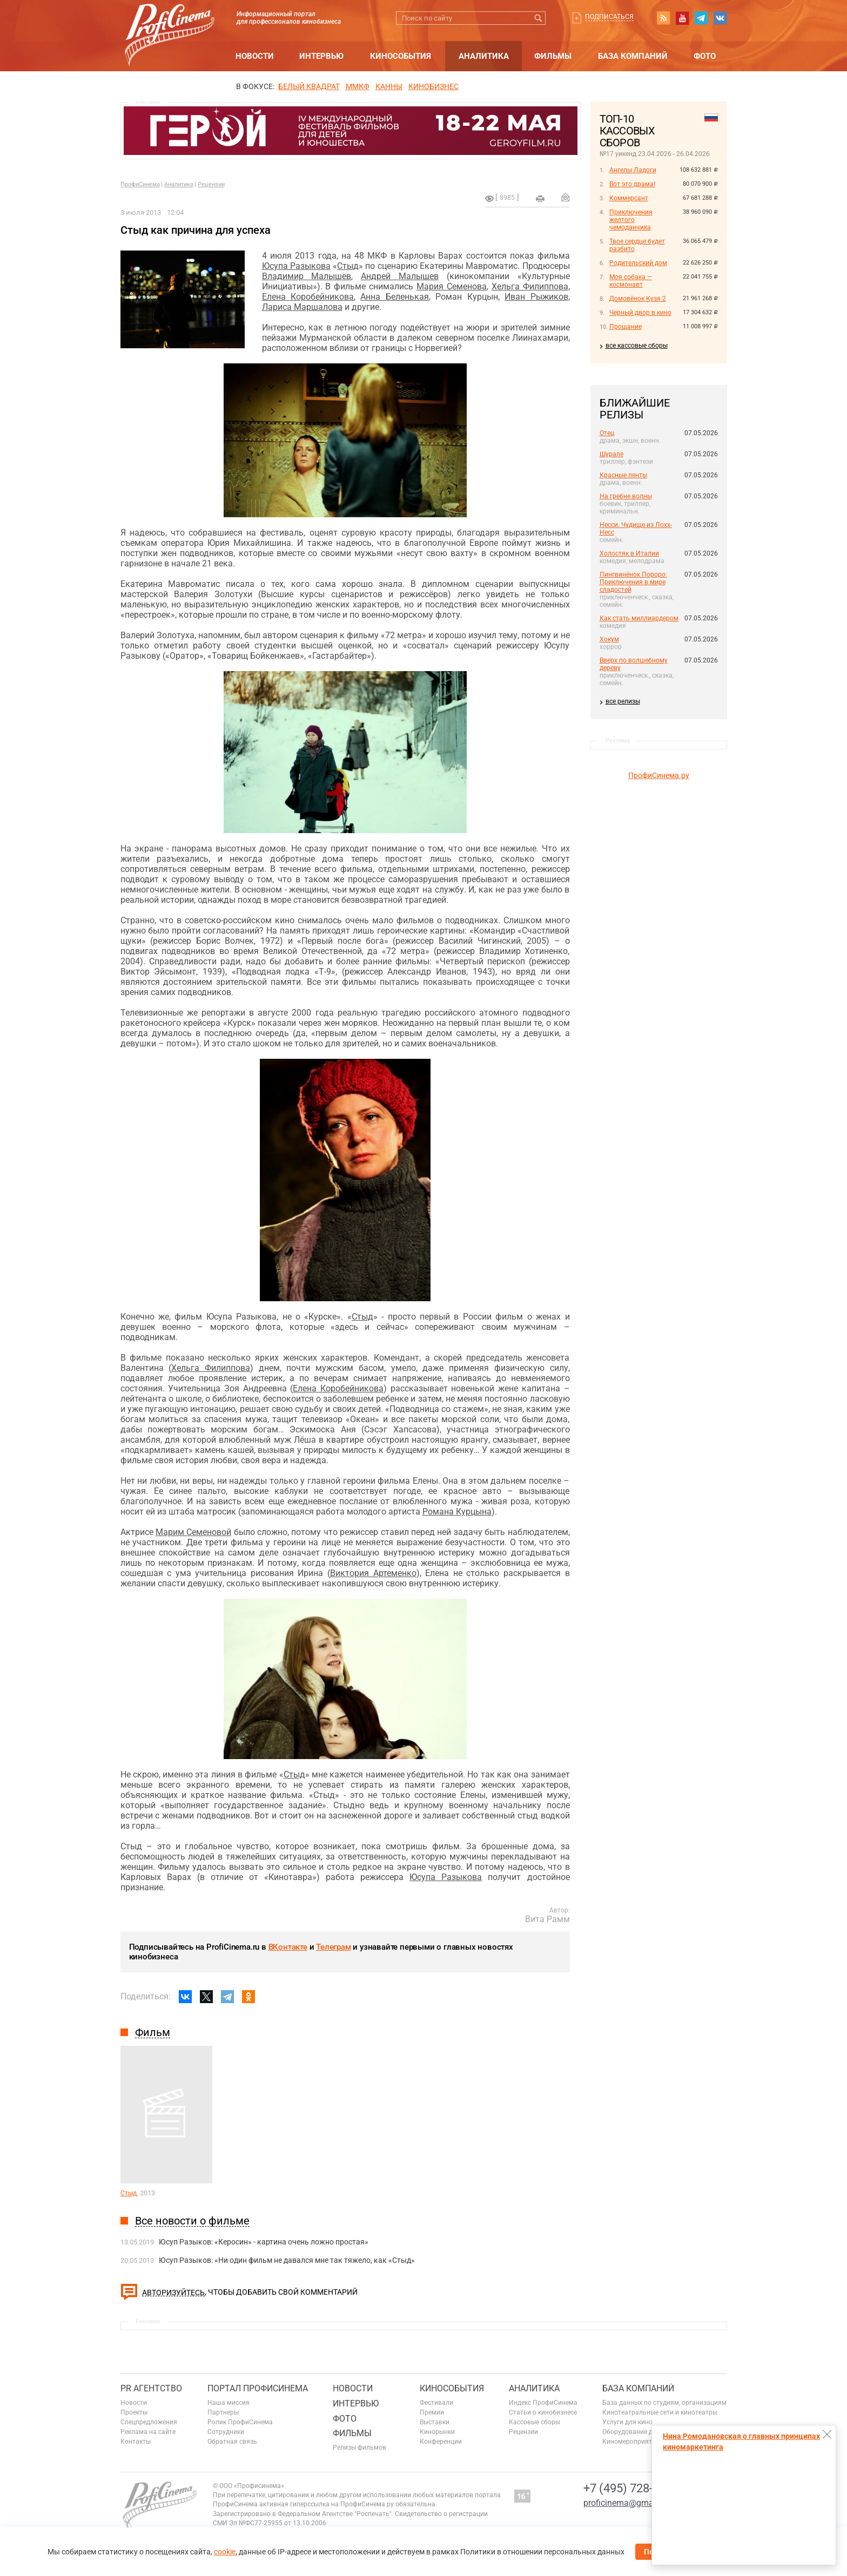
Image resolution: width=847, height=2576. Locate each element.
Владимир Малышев (307, 276)
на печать (540, 198)
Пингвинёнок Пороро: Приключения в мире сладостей (633, 582)
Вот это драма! (632, 184)
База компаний (633, 56)
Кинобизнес (433, 86)
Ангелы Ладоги (632, 170)
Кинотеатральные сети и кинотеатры (659, 2412)
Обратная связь (232, 2441)
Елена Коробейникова (308, 297)
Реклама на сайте (148, 2432)
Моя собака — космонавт (630, 280)
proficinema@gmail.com (630, 2503)
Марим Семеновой (193, 1532)
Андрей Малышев (400, 276)
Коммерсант (628, 198)
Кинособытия (400, 56)
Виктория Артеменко (373, 1573)
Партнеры (223, 2412)
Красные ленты (623, 475)
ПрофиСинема (140, 184)
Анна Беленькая (394, 297)
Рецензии (211, 184)
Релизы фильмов (359, 2447)
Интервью (321, 56)
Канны (388, 86)
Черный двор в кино (640, 312)
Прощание (625, 326)
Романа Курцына (457, 1511)
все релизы (623, 701)
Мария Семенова (451, 286)
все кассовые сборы (637, 345)
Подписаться (609, 17)
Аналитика (484, 56)
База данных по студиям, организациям (664, 2402)
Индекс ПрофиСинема (543, 2402)
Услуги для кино (627, 2422)
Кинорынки (437, 2432)
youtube (682, 17)
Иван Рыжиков (536, 297)
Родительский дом (638, 263)
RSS (663, 17)
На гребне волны (626, 496)
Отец (607, 433)
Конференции (441, 2441)
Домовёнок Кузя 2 (637, 298)
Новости (255, 56)
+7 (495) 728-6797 (630, 2488)
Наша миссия (228, 2402)
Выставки (434, 2422)
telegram (701, 17)
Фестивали (436, 2402)
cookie (225, 2551)
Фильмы (553, 56)
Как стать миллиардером (639, 618)
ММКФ (357, 86)
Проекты (133, 2412)
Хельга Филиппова (530, 286)
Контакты (135, 2441)
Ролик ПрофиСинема (240, 2422)
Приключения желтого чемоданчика (631, 219)
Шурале (611, 454)
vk (720, 17)
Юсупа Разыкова (296, 266)
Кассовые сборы (534, 2422)
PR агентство (151, 2388)
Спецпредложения (148, 2422)
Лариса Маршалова (302, 307)
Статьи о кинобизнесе (543, 2412)
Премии (432, 2412)
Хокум (609, 639)
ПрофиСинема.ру (658, 775)
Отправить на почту (565, 197)
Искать (539, 18)
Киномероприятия (631, 2441)
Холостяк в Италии (629, 553)
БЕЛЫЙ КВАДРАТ (309, 86)
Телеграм (333, 1947)
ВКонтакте (287, 1947)
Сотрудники (225, 2432)
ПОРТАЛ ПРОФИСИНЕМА (257, 2388)
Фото (705, 56)
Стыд (348, 266)
